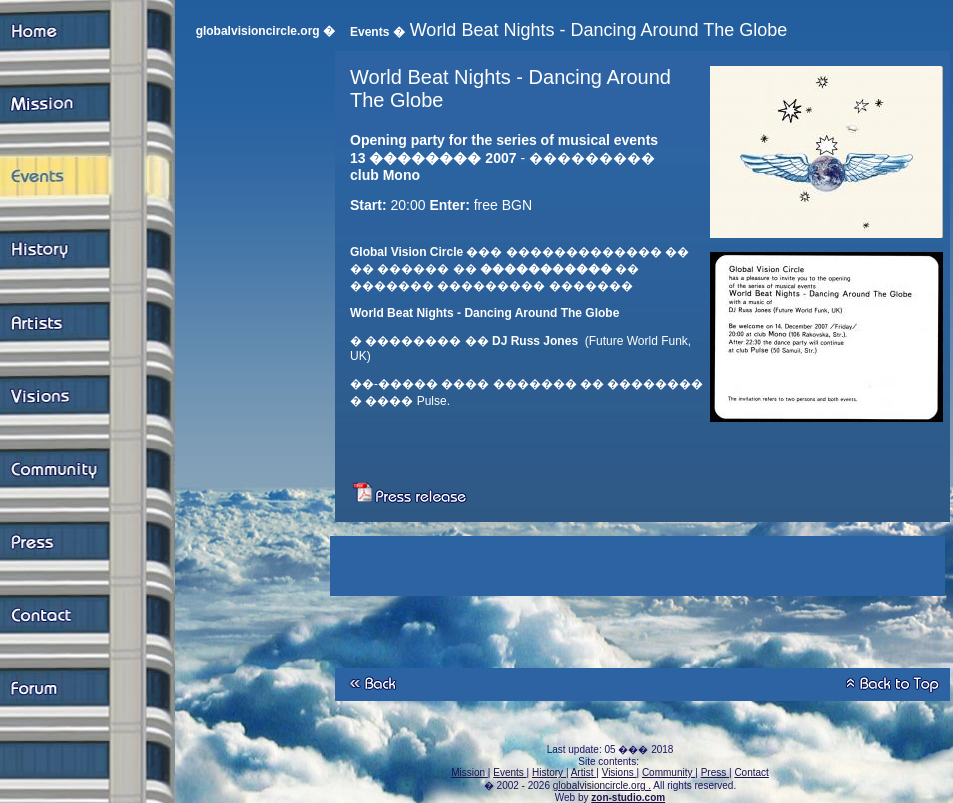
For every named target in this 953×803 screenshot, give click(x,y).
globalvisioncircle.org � (265, 31)
